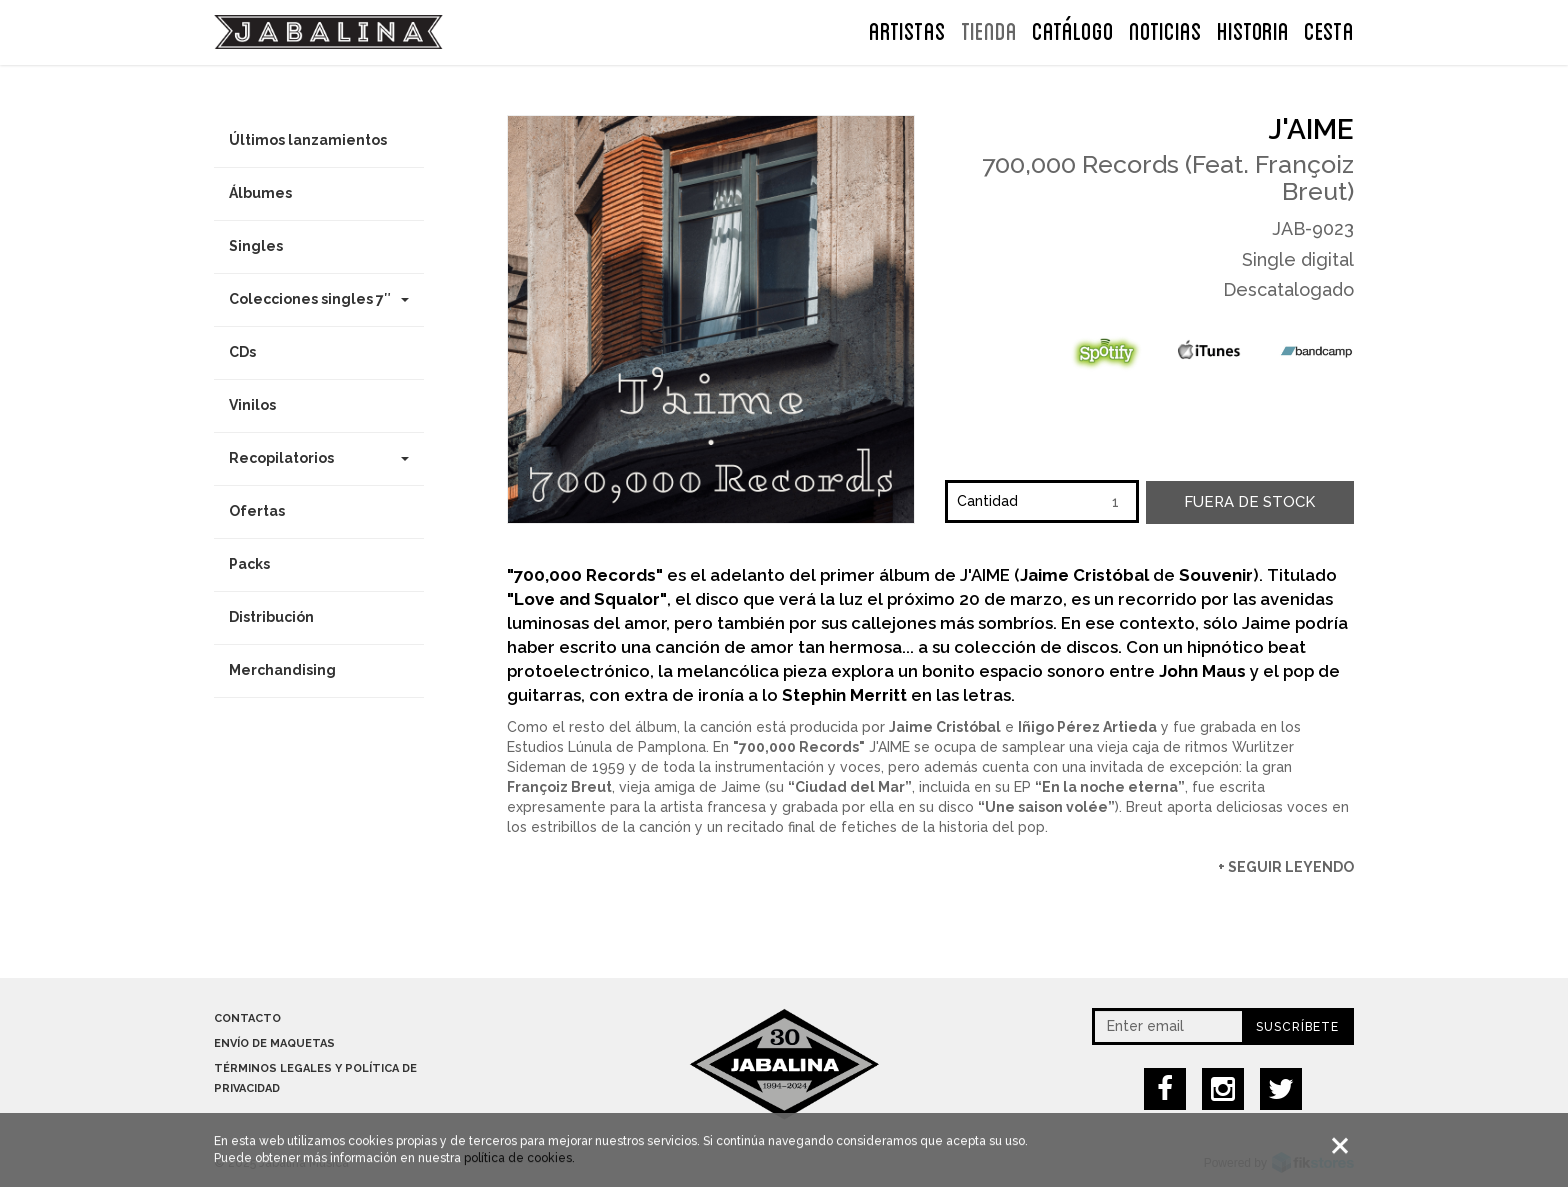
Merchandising (282, 670)
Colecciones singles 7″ (319, 299)
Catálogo (1073, 29)
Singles (256, 246)
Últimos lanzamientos (308, 140)
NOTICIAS (1165, 29)
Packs (249, 564)
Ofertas (257, 511)
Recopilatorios (319, 458)
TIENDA (989, 29)
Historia (1253, 29)
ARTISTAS (907, 29)
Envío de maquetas (274, 1043)
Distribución (271, 617)
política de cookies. (519, 1161)
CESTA (1329, 29)
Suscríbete (1297, 1027)
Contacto (247, 1018)
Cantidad (987, 501)
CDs (242, 352)
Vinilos (252, 405)
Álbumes (260, 193)
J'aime (1311, 129)
